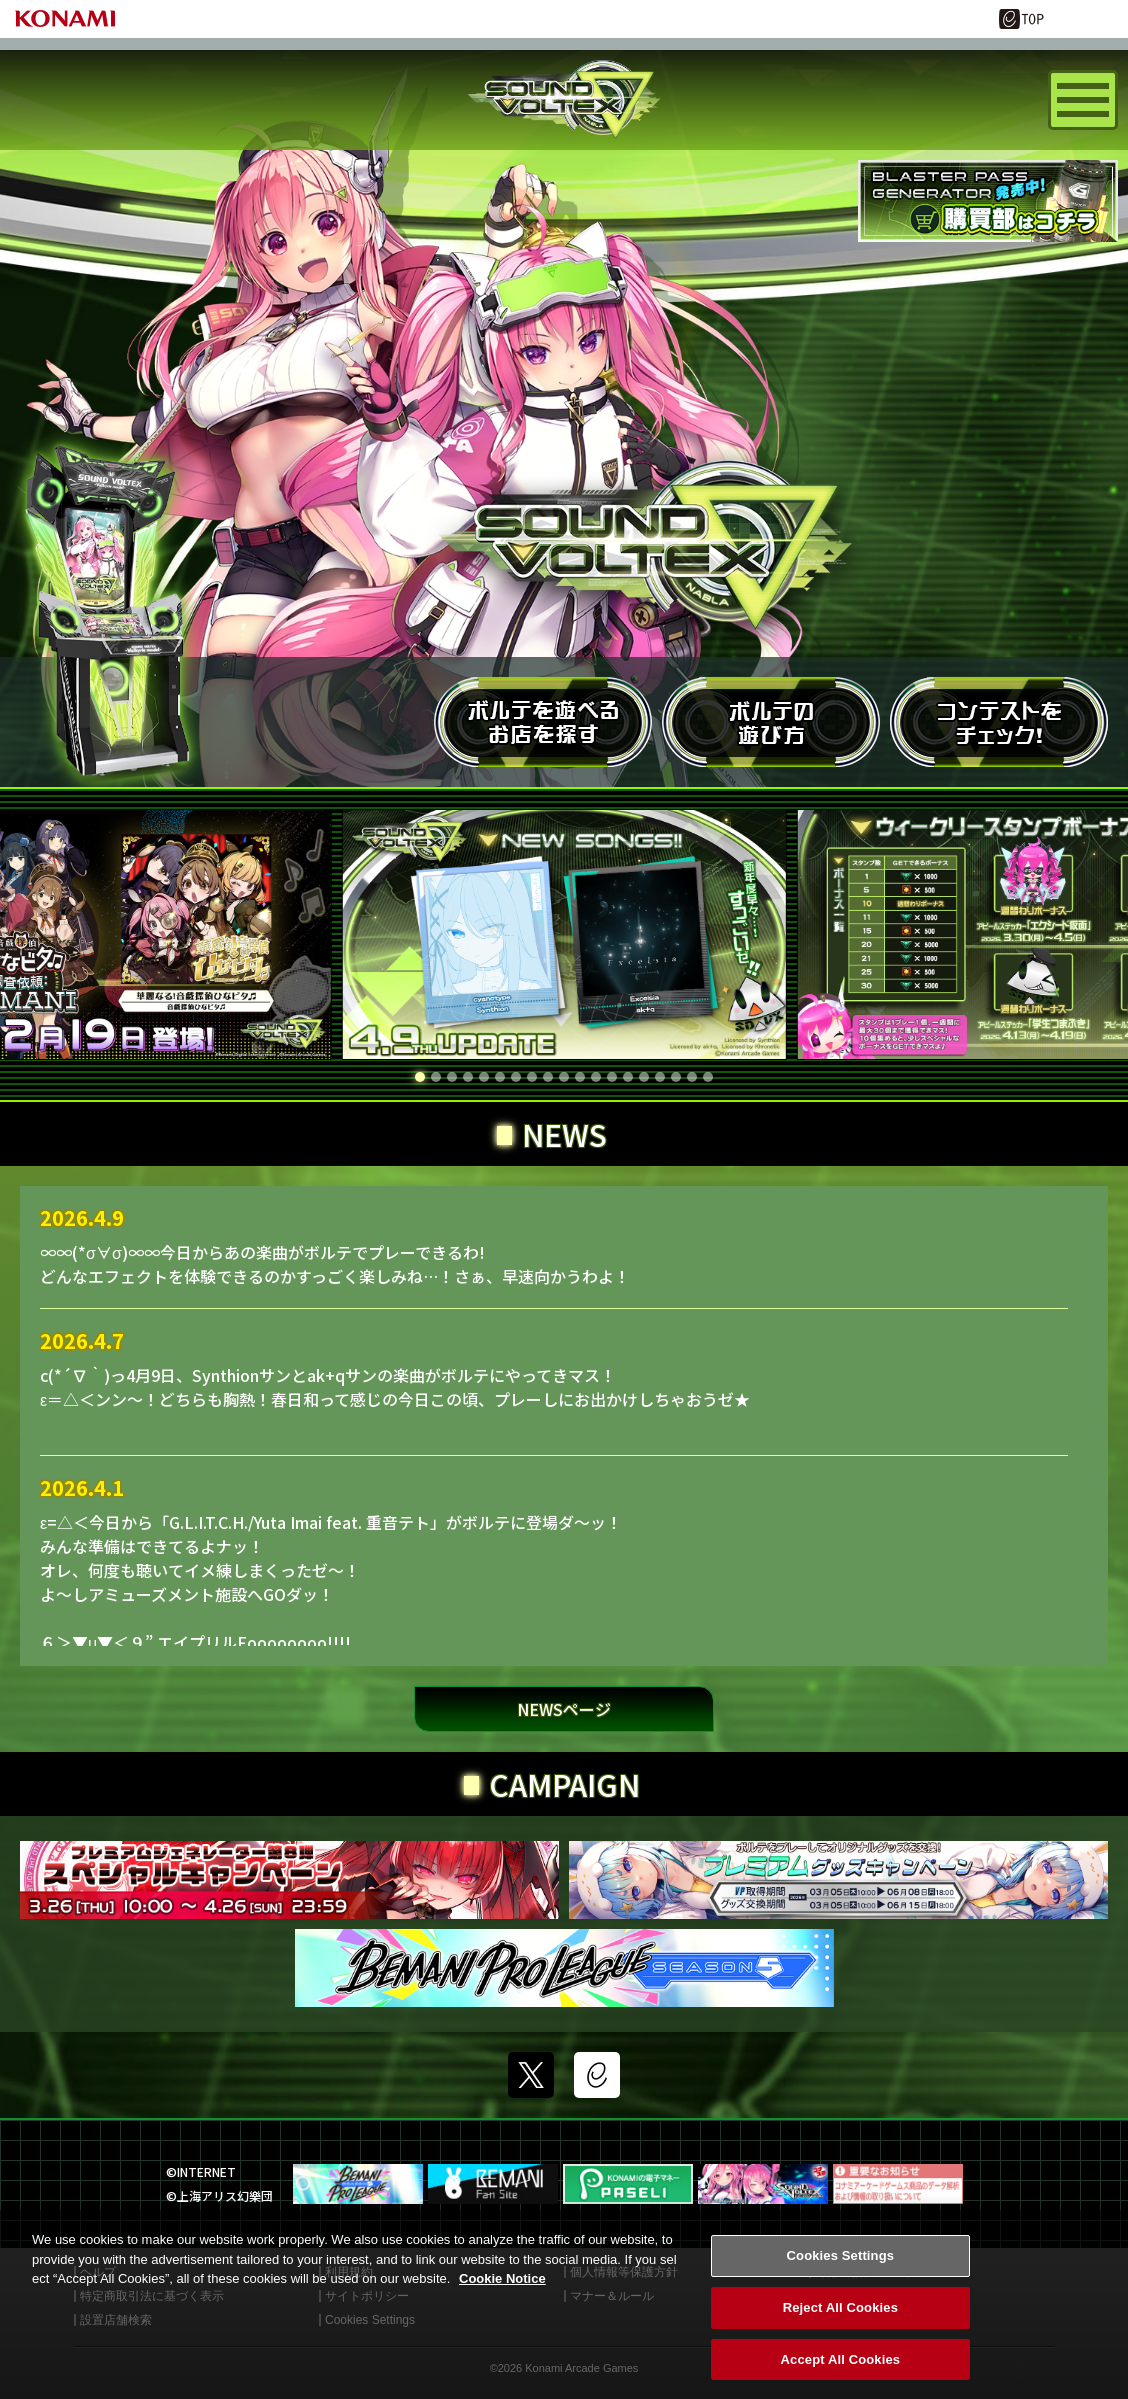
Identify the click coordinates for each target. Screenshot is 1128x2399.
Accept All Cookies (841, 2377)
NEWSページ (564, 1709)
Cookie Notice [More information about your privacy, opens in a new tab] (502, 2297)
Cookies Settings (841, 2274)
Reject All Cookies (840, 2326)
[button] (420, 1077)
